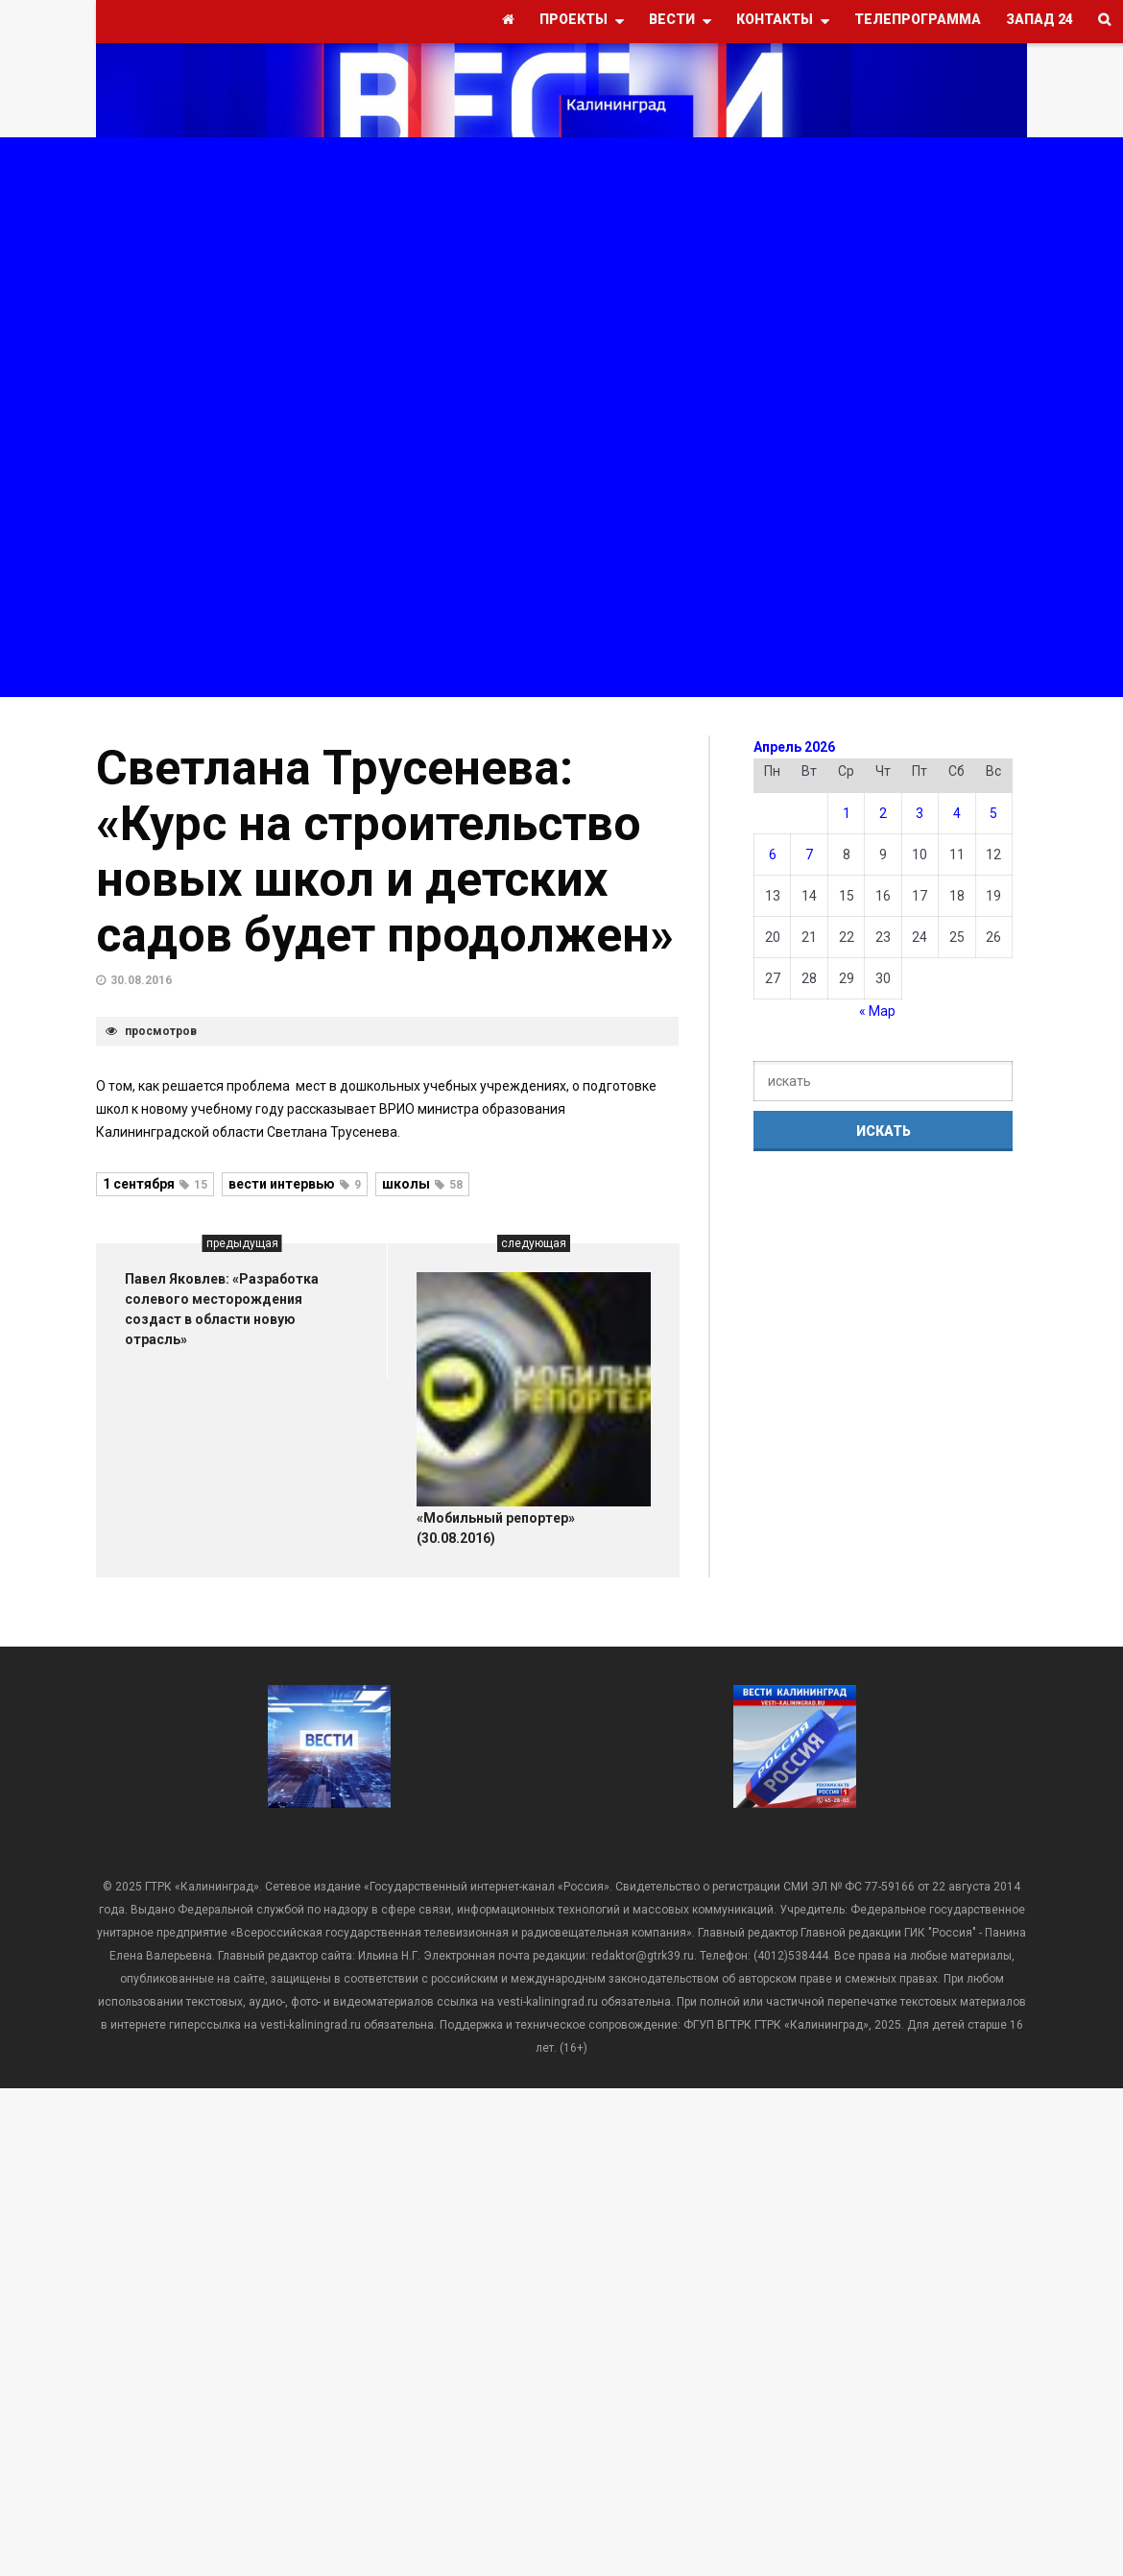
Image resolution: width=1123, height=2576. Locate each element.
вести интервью (294, 1184)
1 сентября (155, 1184)
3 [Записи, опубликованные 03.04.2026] (919, 813)
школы (422, 1184)
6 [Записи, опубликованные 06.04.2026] (773, 854)
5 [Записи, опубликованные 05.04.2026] (993, 813)
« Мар (877, 1011)
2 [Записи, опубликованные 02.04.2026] (883, 813)
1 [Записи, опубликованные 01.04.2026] (846, 813)
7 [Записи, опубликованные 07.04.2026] (809, 854)
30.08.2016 (141, 980)
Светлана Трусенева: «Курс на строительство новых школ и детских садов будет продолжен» (385, 851)
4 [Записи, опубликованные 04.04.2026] (957, 813)
